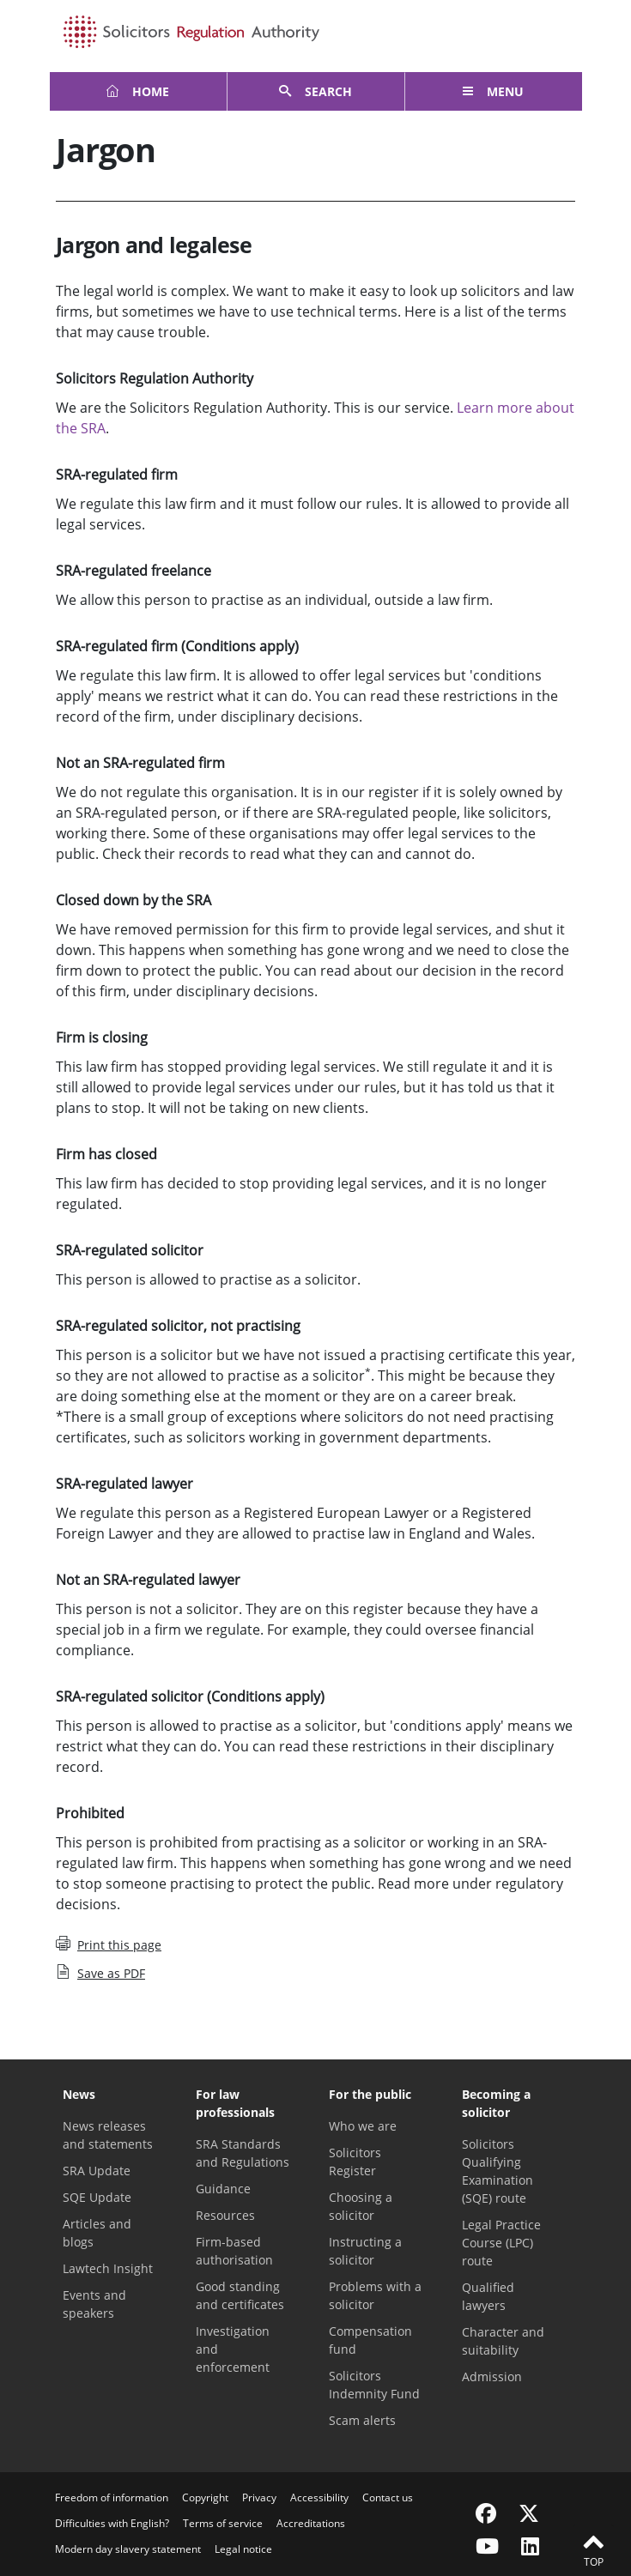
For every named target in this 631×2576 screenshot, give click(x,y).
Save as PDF (100, 1972)
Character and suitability (503, 2341)
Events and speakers (94, 2304)
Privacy (259, 2497)
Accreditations (310, 2523)
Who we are (363, 2126)
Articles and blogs (97, 2233)
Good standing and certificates (240, 2295)
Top (593, 2549)
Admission (492, 2376)
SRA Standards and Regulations (242, 2153)
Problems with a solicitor (375, 2295)
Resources (225, 2215)
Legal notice (243, 2549)
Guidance (223, 2188)
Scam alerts (362, 2420)
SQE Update (97, 2197)
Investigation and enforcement (233, 2349)
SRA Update (96, 2170)
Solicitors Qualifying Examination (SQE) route (497, 2171)
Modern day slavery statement (128, 2549)
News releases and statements (108, 2135)
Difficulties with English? (112, 2523)
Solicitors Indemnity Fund (374, 2384)
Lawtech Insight (108, 2268)
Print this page (108, 1944)
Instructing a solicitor (365, 2251)
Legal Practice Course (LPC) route (501, 2242)
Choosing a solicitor (360, 2206)
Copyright (205, 2497)
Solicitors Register (355, 2161)
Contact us (387, 2497)
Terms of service (223, 2523)
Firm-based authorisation (234, 2251)
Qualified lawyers (488, 2296)
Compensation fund (370, 2340)
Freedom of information (111, 2497)
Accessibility (319, 2497)
